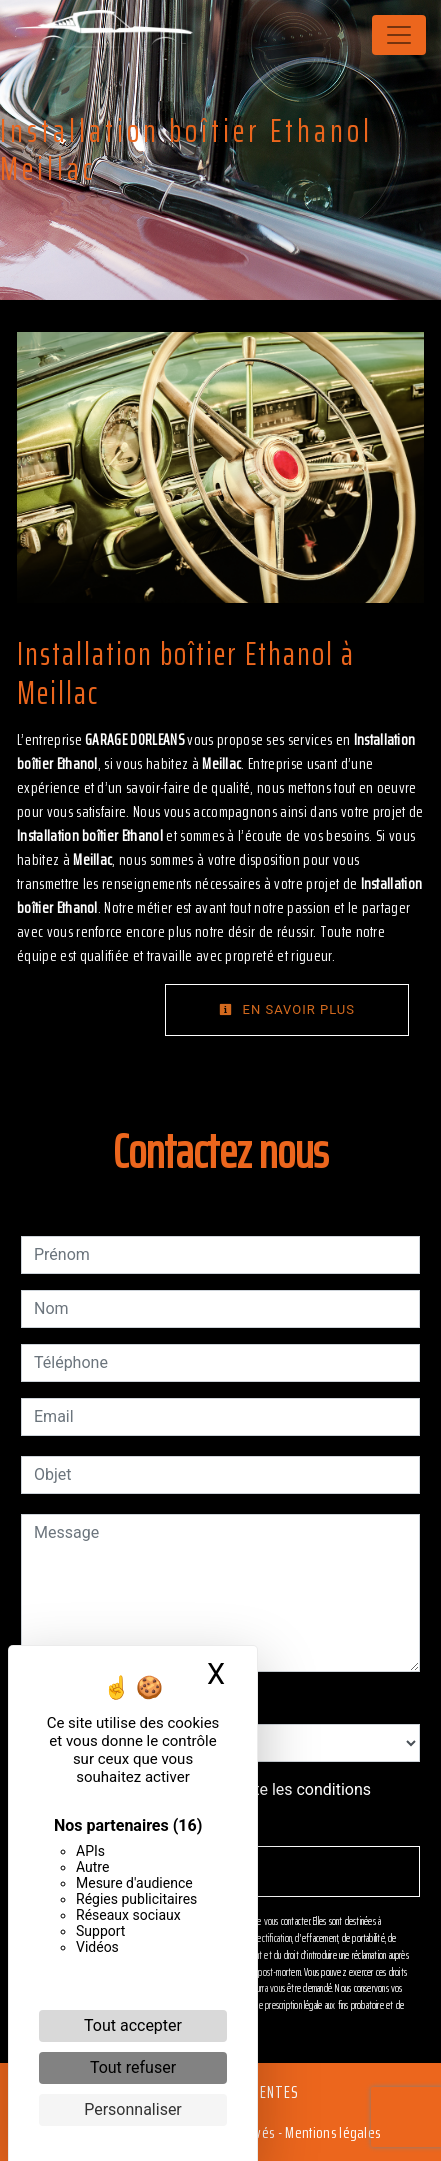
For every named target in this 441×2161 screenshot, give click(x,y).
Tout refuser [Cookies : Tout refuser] (133, 2067)
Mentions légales (331, 2132)
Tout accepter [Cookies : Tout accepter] (133, 2025)
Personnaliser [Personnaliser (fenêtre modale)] (133, 2109)
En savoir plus (287, 1009)
